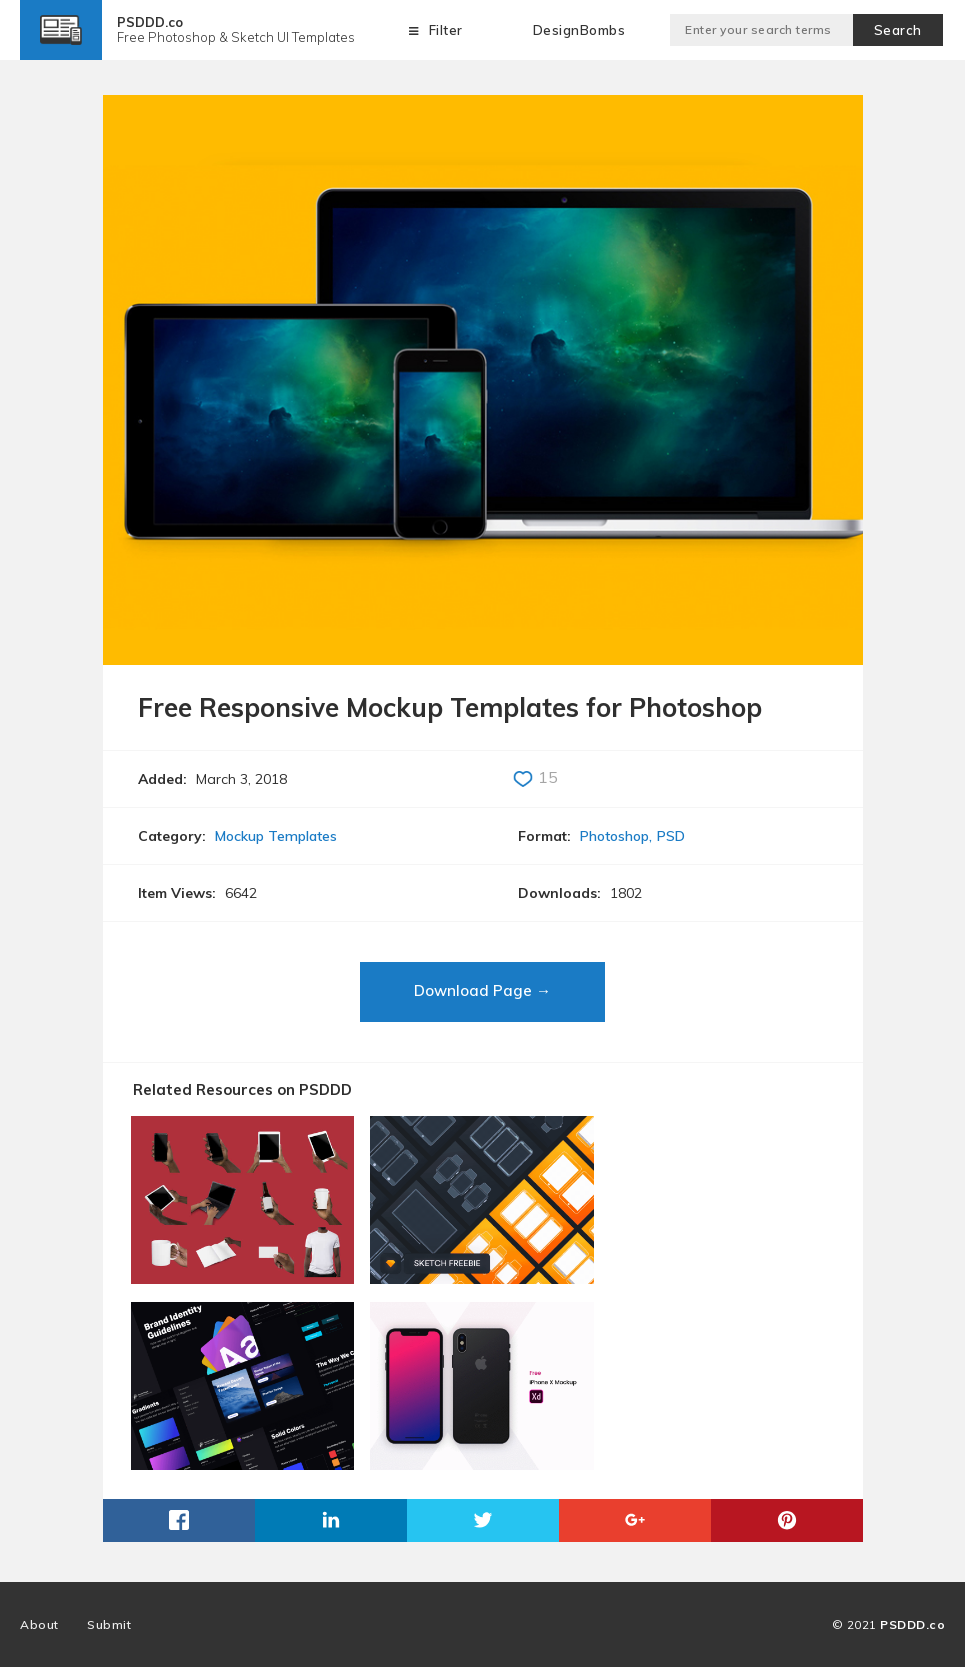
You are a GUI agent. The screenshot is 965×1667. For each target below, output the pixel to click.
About (39, 1624)
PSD (671, 836)
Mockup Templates (276, 836)
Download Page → (482, 990)
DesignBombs (579, 30)
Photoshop (614, 836)
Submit (109, 1624)
